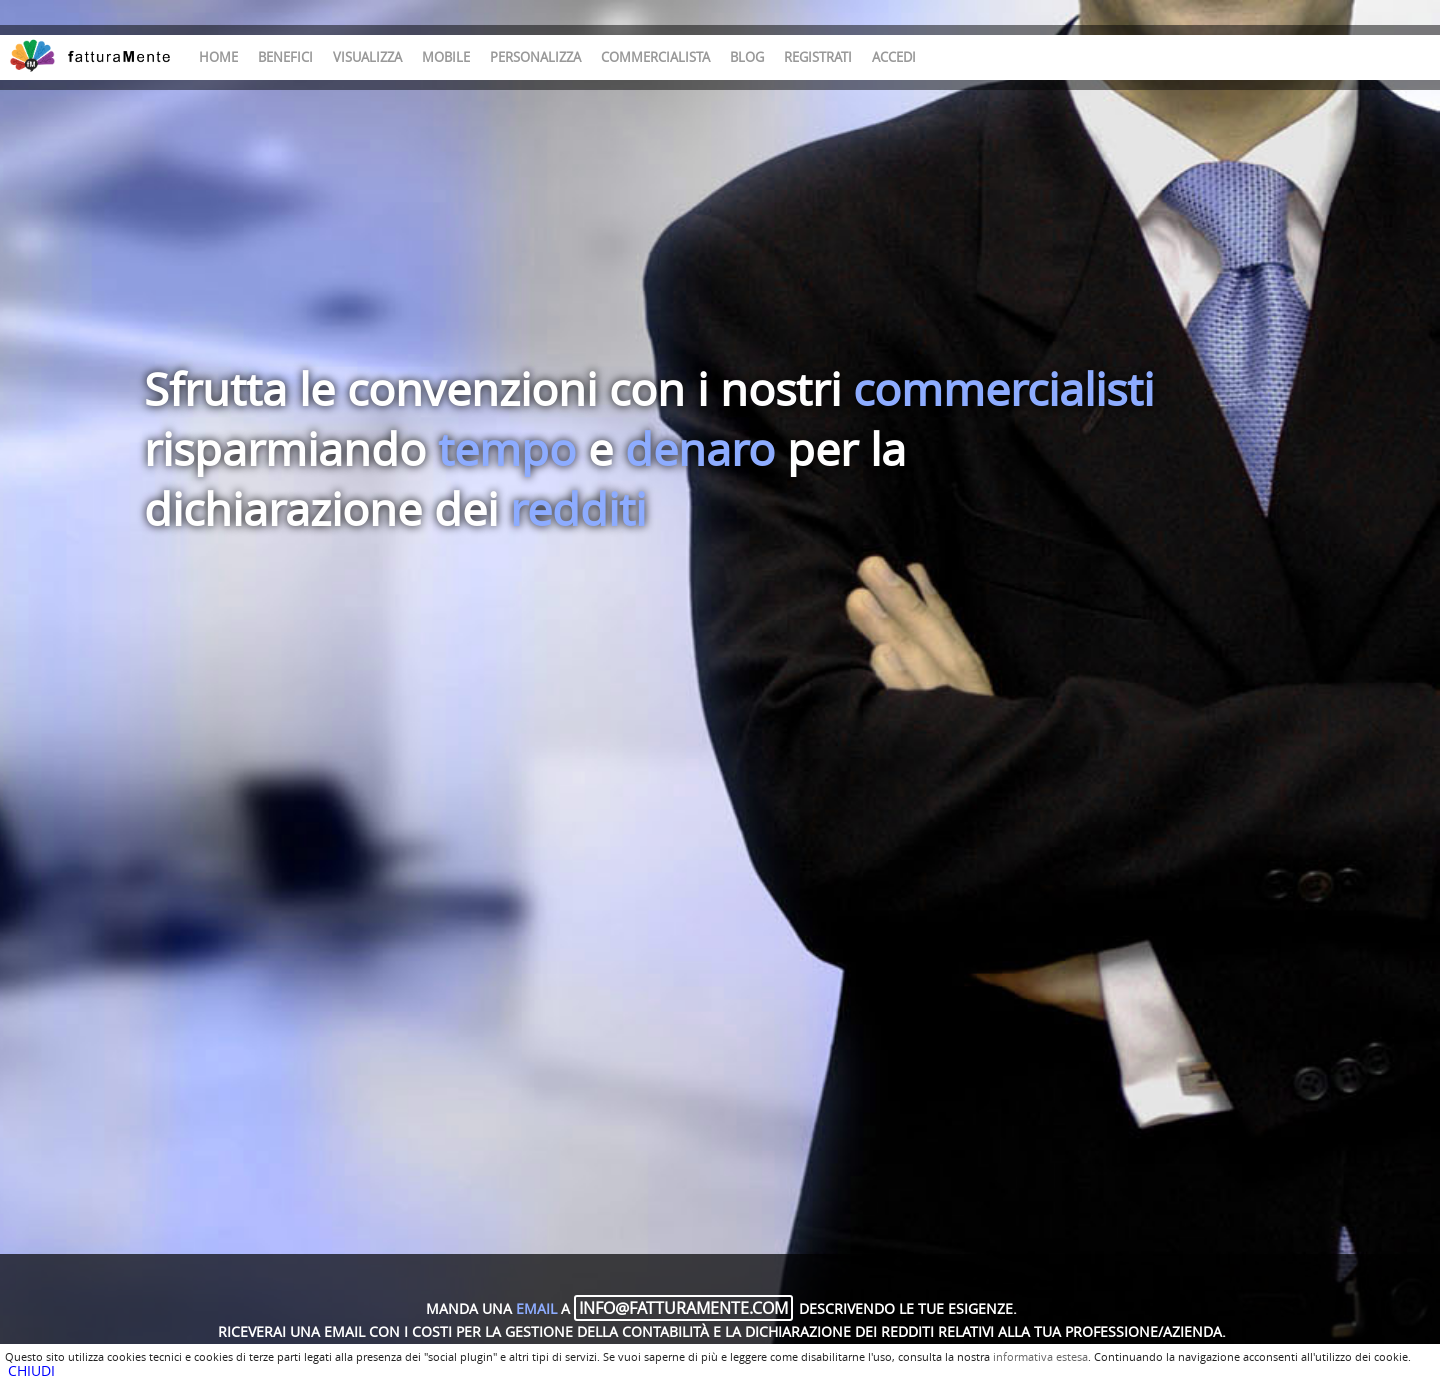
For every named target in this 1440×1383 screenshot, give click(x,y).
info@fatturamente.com (683, 1308)
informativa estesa (1040, 1356)
